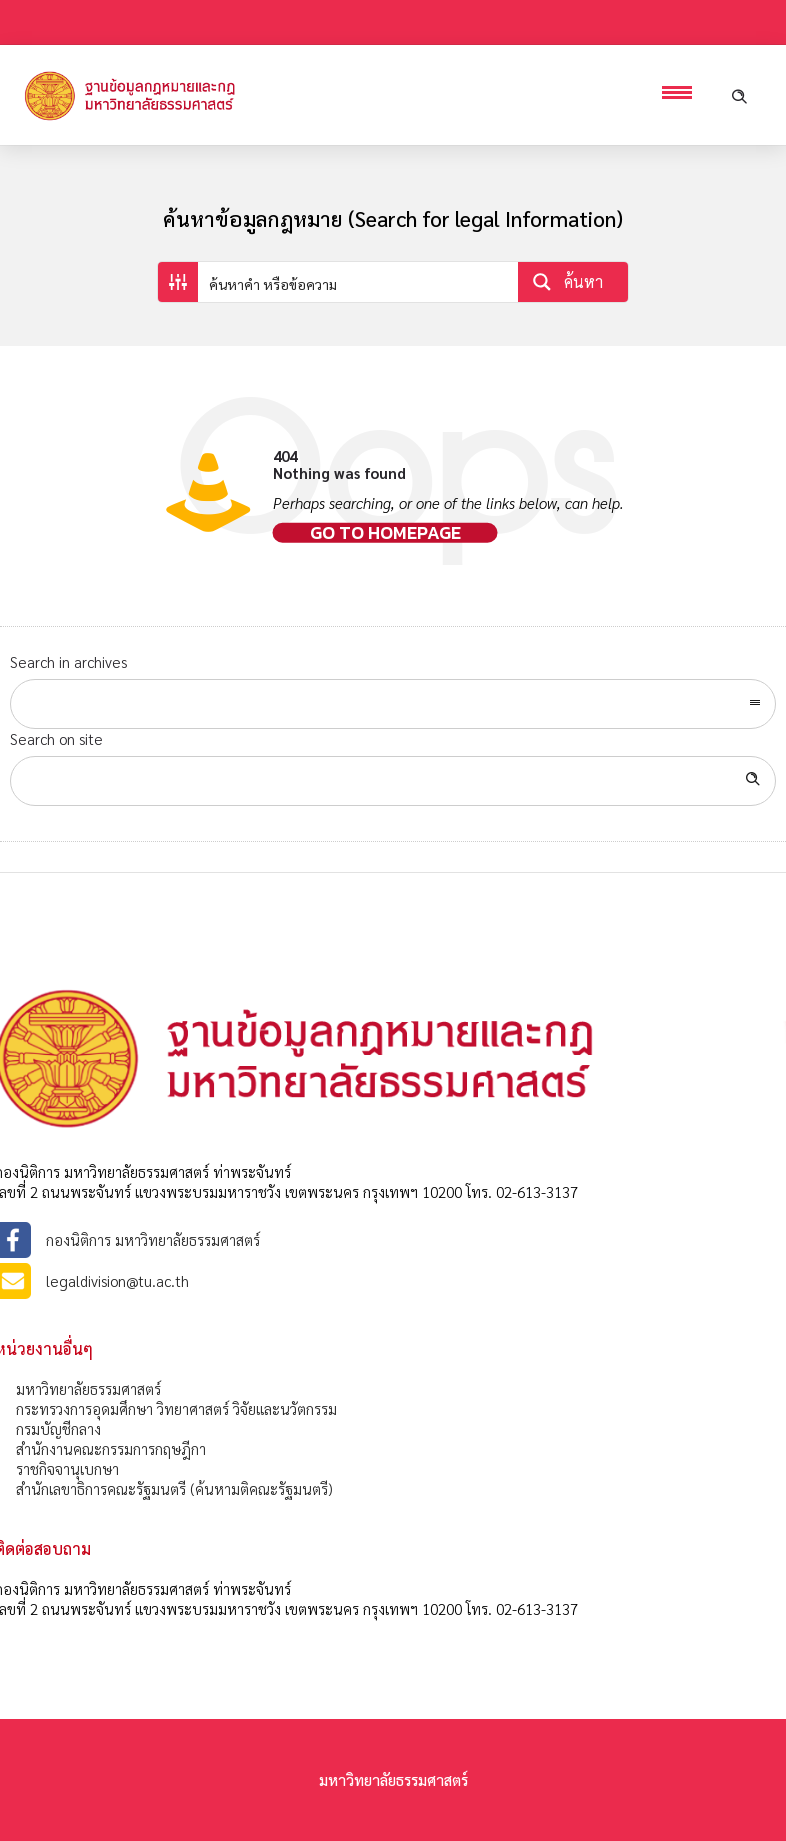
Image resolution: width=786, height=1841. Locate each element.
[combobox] (393, 704)
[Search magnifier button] (573, 282)
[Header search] (739, 94)
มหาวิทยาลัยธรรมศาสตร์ (88, 1388)
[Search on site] (393, 781)
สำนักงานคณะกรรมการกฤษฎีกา (111, 1448)
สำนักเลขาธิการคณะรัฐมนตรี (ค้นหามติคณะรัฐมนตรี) (174, 1488)
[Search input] (359, 282)
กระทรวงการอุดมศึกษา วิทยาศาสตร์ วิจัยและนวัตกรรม (176, 1408)
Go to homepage (385, 533)
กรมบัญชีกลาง (58, 1428)
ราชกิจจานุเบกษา (67, 1468)
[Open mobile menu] (682, 95)
